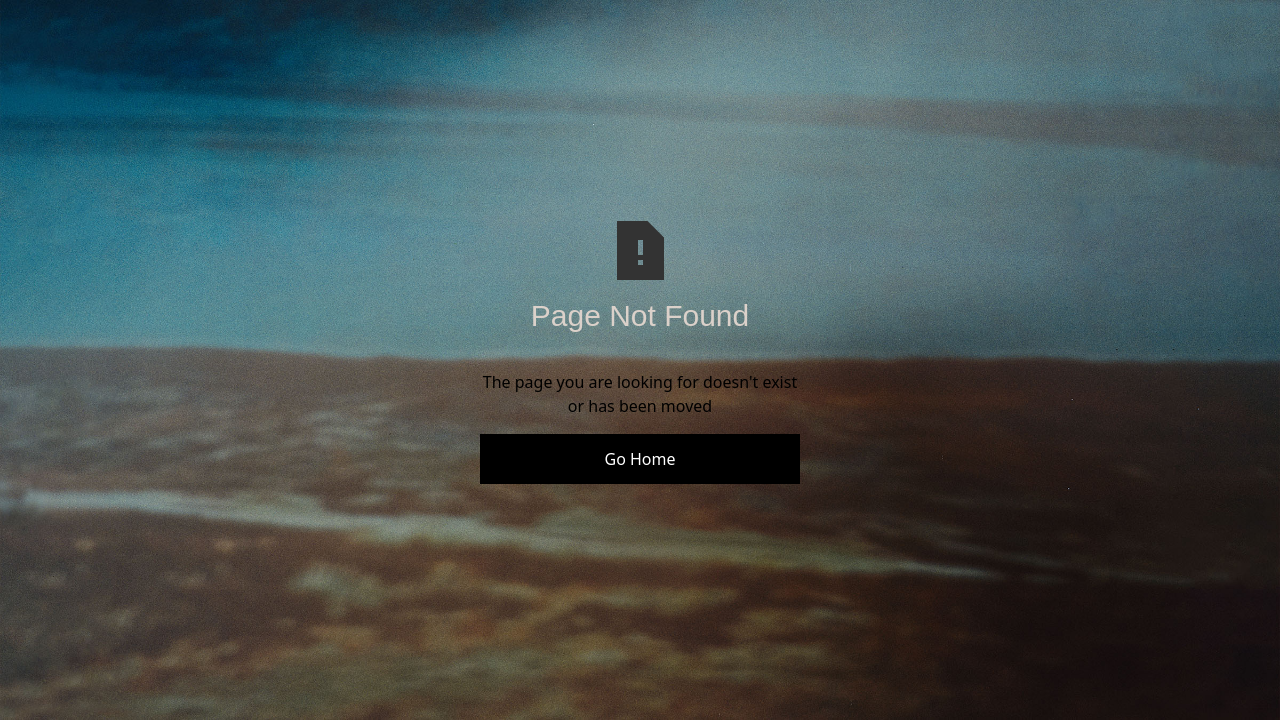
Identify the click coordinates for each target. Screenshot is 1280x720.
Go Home (639, 459)
